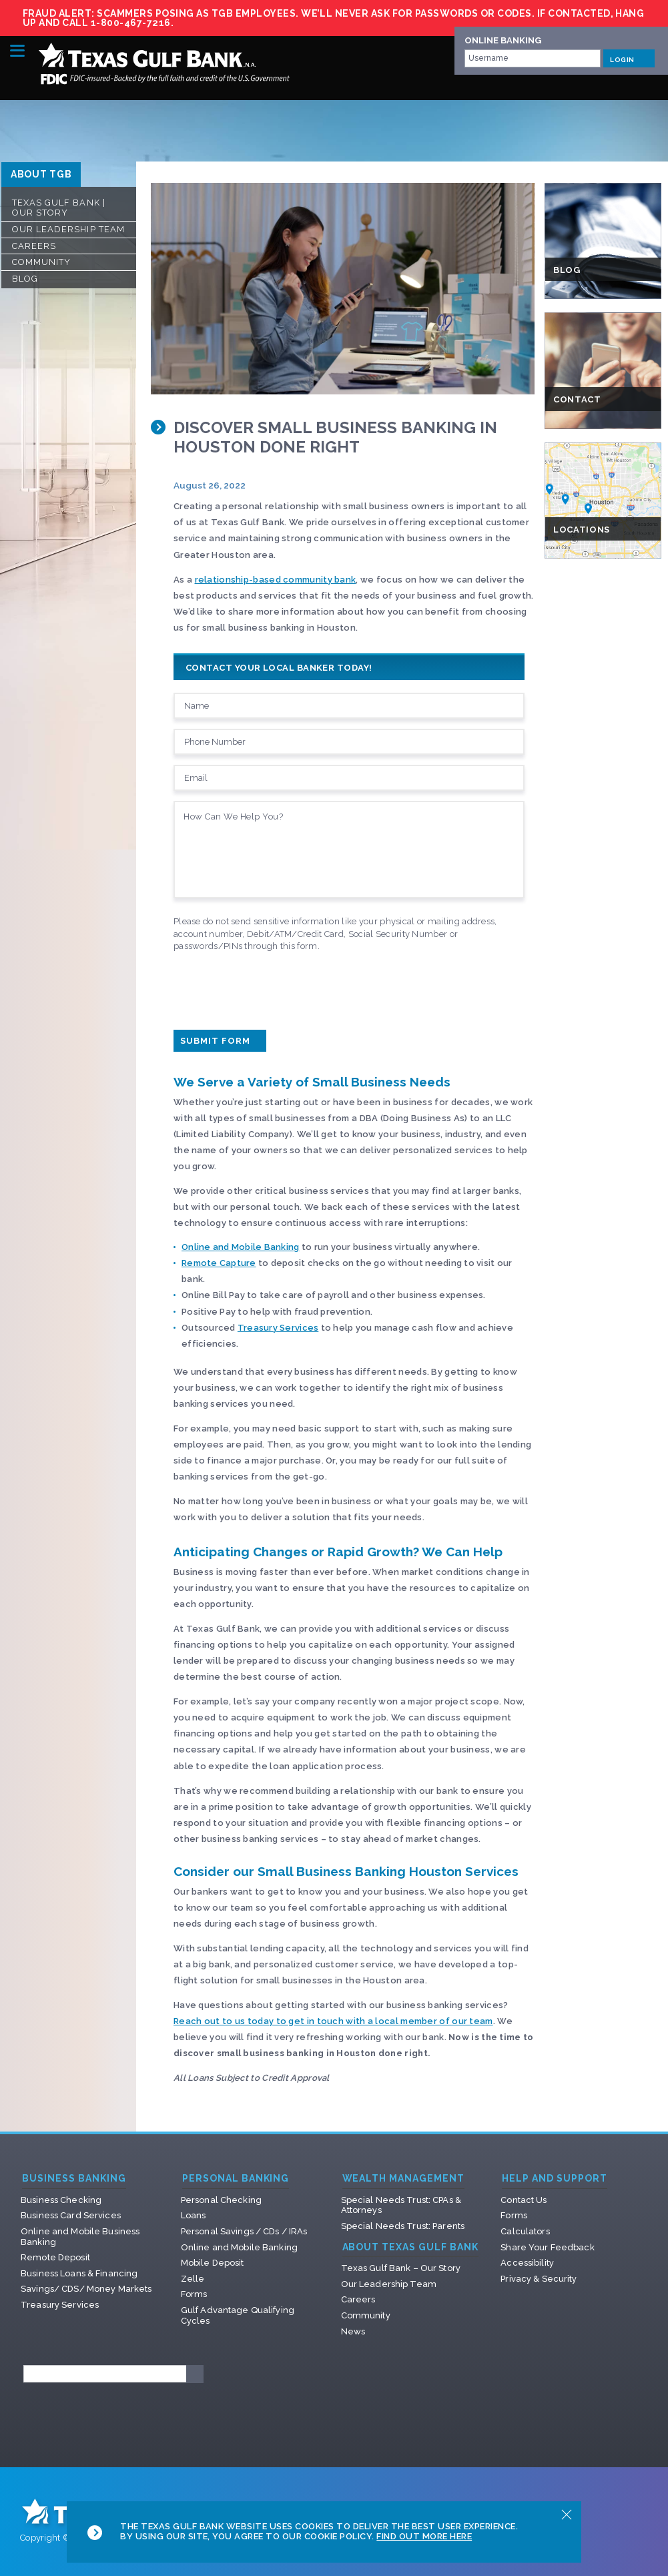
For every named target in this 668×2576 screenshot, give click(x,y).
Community (41, 262)
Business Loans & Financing (79, 2273)
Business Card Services (71, 2215)
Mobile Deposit (212, 2263)
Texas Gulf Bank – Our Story (401, 2268)
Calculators (524, 2231)
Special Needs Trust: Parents (403, 2226)
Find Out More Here (424, 2536)
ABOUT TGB (41, 174)
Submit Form (220, 1041)
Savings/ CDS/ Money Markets (86, 2289)
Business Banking (74, 2179)
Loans (193, 2215)
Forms (194, 2294)
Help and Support (554, 2179)
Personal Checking (221, 2200)
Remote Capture (219, 1263)
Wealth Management (403, 2179)
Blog (25, 279)
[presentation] (275, 988)
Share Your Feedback (547, 2247)
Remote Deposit (55, 2257)
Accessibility (527, 2263)
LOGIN (629, 58)
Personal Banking (236, 2179)
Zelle (193, 2279)
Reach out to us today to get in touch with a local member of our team (333, 2021)
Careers (34, 246)
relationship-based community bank (275, 580)
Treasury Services (278, 1328)
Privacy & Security (538, 2279)
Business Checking (61, 2200)
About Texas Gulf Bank (410, 2247)
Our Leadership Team (68, 229)
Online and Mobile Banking (241, 1247)
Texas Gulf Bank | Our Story (58, 208)
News (353, 2331)
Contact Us (523, 2200)
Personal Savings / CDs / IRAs (244, 2231)
